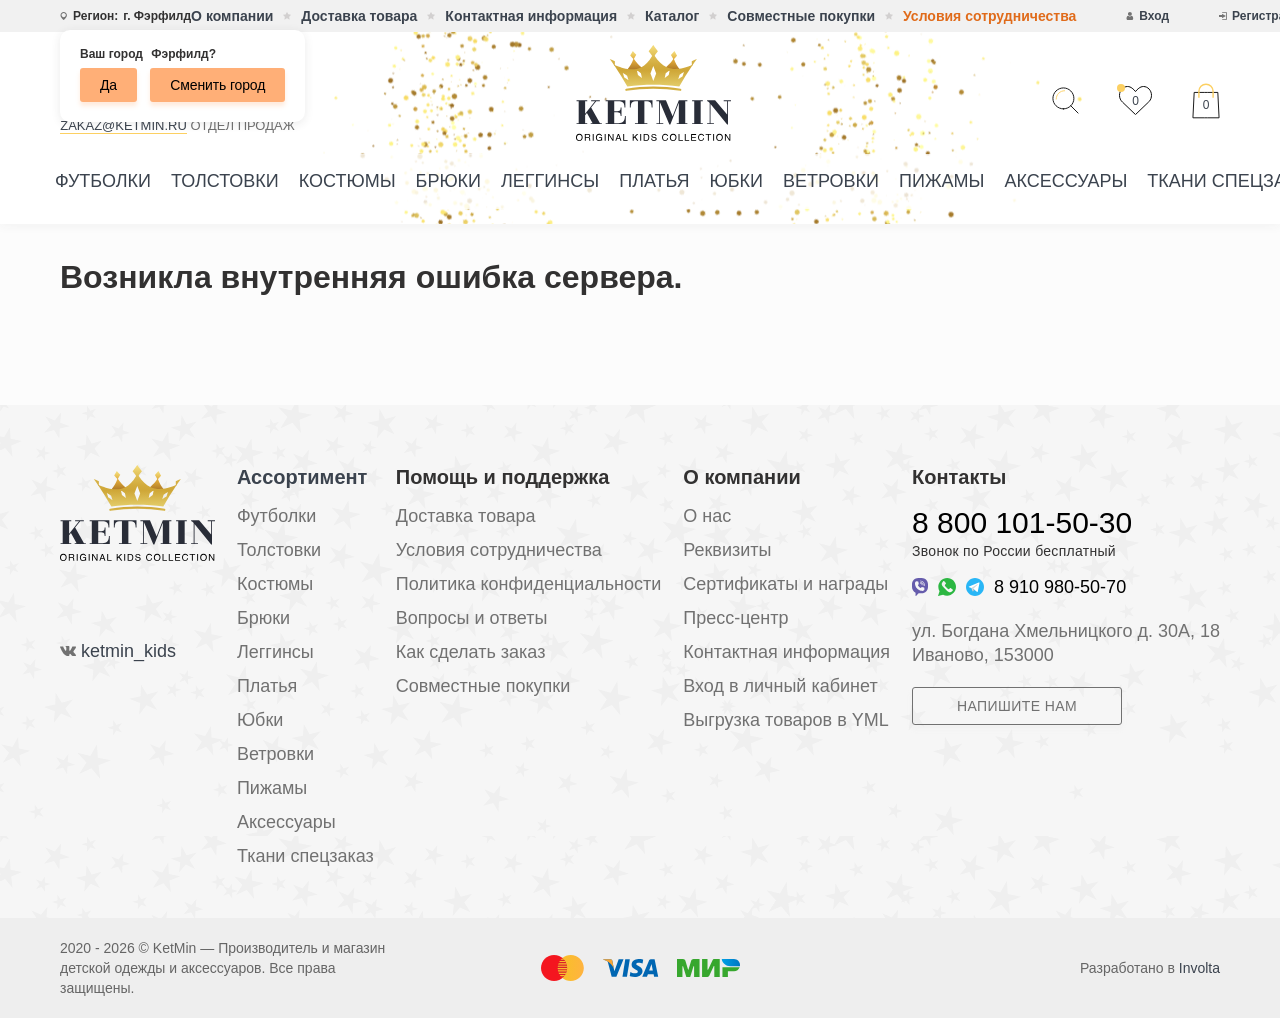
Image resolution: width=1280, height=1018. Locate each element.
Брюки (448, 181)
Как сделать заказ (471, 652)
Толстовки (225, 181)
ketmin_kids (128, 651)
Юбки (736, 181)
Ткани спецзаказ (305, 856)
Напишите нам (1017, 706)
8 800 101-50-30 (1022, 522)
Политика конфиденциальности (529, 584)
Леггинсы (550, 181)
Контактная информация (531, 16)
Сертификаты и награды (785, 584)
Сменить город (217, 85)
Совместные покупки (801, 16)
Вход (1154, 16)
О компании (232, 16)
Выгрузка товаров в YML (785, 720)
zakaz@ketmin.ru (123, 125)
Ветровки (831, 181)
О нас (707, 516)
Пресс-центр (735, 618)
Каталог (672, 16)
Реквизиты (727, 550)
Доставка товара (359, 16)
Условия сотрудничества (989, 16)
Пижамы (941, 181)
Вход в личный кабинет (780, 686)
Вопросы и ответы (472, 618)
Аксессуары (1065, 181)
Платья (654, 181)
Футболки (103, 181)
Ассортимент (302, 477)
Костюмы (347, 181)
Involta (1199, 968)
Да (108, 85)
